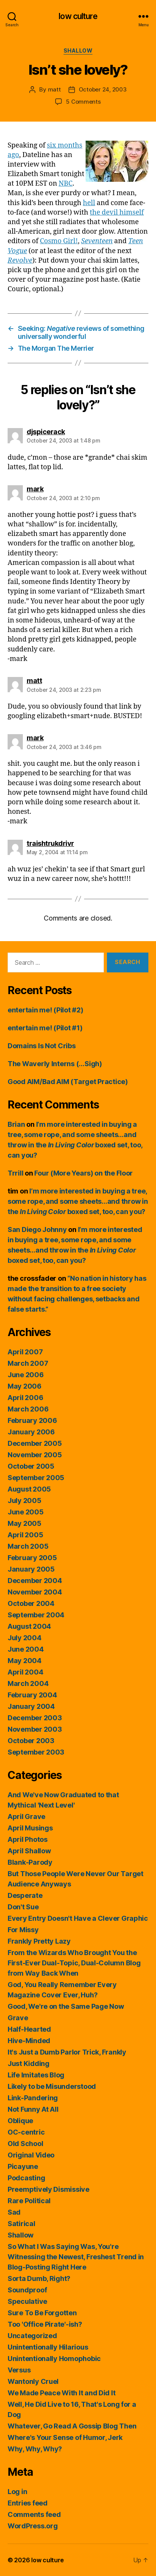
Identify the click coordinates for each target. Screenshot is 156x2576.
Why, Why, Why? (35, 2449)
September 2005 (36, 1478)
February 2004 (32, 1695)
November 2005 (35, 1455)
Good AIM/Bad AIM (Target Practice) (68, 1082)
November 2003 (35, 1729)
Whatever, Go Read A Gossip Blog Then (72, 2426)
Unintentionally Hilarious (48, 2347)
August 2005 (29, 1489)
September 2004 (36, 1615)
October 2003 (31, 1741)
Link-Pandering (33, 2098)
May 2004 (24, 1661)
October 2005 (31, 1466)
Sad (14, 2212)
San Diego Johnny (37, 1229)
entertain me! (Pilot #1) (45, 1028)
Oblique (20, 2121)
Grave (18, 2018)
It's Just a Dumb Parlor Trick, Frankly (67, 2052)
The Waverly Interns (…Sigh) (55, 1064)
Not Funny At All (33, 2109)
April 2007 (25, 1352)
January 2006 (31, 1432)
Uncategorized (32, 2336)
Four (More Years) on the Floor (83, 1173)
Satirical (21, 2224)
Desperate (25, 1895)
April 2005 (25, 1535)
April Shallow (29, 1851)
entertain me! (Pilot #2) (45, 1010)
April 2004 (25, 1672)
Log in (17, 2492)
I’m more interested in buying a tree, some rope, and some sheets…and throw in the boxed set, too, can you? (78, 1201)
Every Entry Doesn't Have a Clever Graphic (78, 1918)
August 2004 (29, 1626)
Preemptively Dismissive (48, 2189)
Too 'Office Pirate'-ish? (45, 2324)
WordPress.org (33, 2526)
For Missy (23, 1930)
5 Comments (83, 101)
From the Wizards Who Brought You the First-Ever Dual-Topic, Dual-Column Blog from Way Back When (74, 1963)
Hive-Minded (29, 2041)
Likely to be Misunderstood (52, 2086)
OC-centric (26, 2132)
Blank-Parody (30, 1862)
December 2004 (35, 1581)
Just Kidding (28, 2064)
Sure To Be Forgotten (42, 2313)
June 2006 (26, 1375)
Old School (25, 2144)
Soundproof (27, 2290)
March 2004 (28, 1683)
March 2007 (28, 1363)
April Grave (26, 1817)
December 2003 (35, 1718)
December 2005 (35, 1443)
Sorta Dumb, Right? (39, 2278)
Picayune (23, 2166)
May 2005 (24, 1523)
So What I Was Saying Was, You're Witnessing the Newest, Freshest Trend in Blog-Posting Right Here (76, 2256)
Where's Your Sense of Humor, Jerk (65, 2437)
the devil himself (117, 212)
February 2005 (32, 1558)
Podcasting (26, 2178)
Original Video (31, 2155)
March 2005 (28, 1546)
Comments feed (34, 2514)
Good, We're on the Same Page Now (66, 2006)
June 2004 (26, 1649)
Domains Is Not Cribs (42, 1046)
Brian (16, 1124)
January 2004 (31, 1706)
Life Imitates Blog (36, 2075)
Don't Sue (23, 1907)
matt (54, 89)
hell (89, 203)
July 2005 (24, 1501)
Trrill (15, 1173)
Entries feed (28, 2503)
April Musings (30, 1828)
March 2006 (28, 1409)
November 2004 (35, 1592)
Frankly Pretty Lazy (39, 1941)
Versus (19, 2370)
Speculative (27, 2301)
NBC (66, 183)
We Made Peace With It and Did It (61, 2393)
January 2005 (31, 1569)
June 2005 (26, 1512)
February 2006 (32, 1420)
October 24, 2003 (103, 89)
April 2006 (25, 1398)
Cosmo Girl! (59, 241)
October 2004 (31, 1603)
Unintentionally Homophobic (54, 2359)
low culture (78, 16)
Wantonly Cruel (33, 2381)
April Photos (28, 1839)
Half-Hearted (29, 2029)
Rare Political (29, 2201)
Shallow (78, 50)
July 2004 (24, 1638)
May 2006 (24, 1386)
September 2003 (36, 1752)
